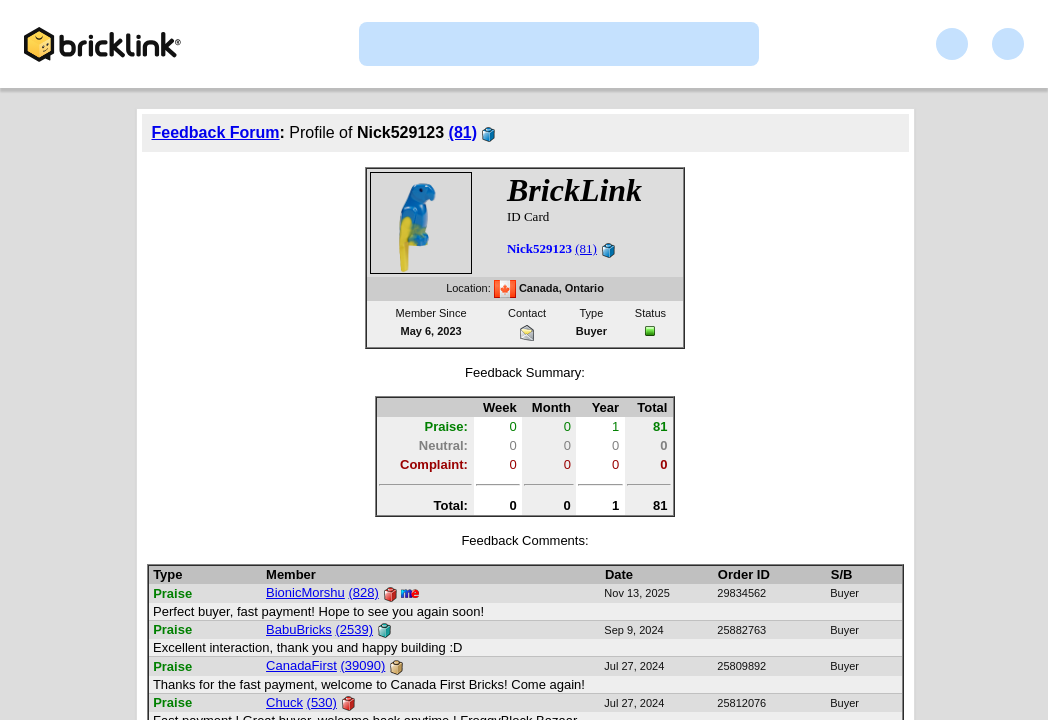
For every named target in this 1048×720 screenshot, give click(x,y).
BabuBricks (299, 629)
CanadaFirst (301, 665)
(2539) (354, 629)
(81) (463, 132)
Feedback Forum (216, 132)
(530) (322, 702)
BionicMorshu (305, 592)
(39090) (363, 665)
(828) (363, 592)
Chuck (284, 702)
